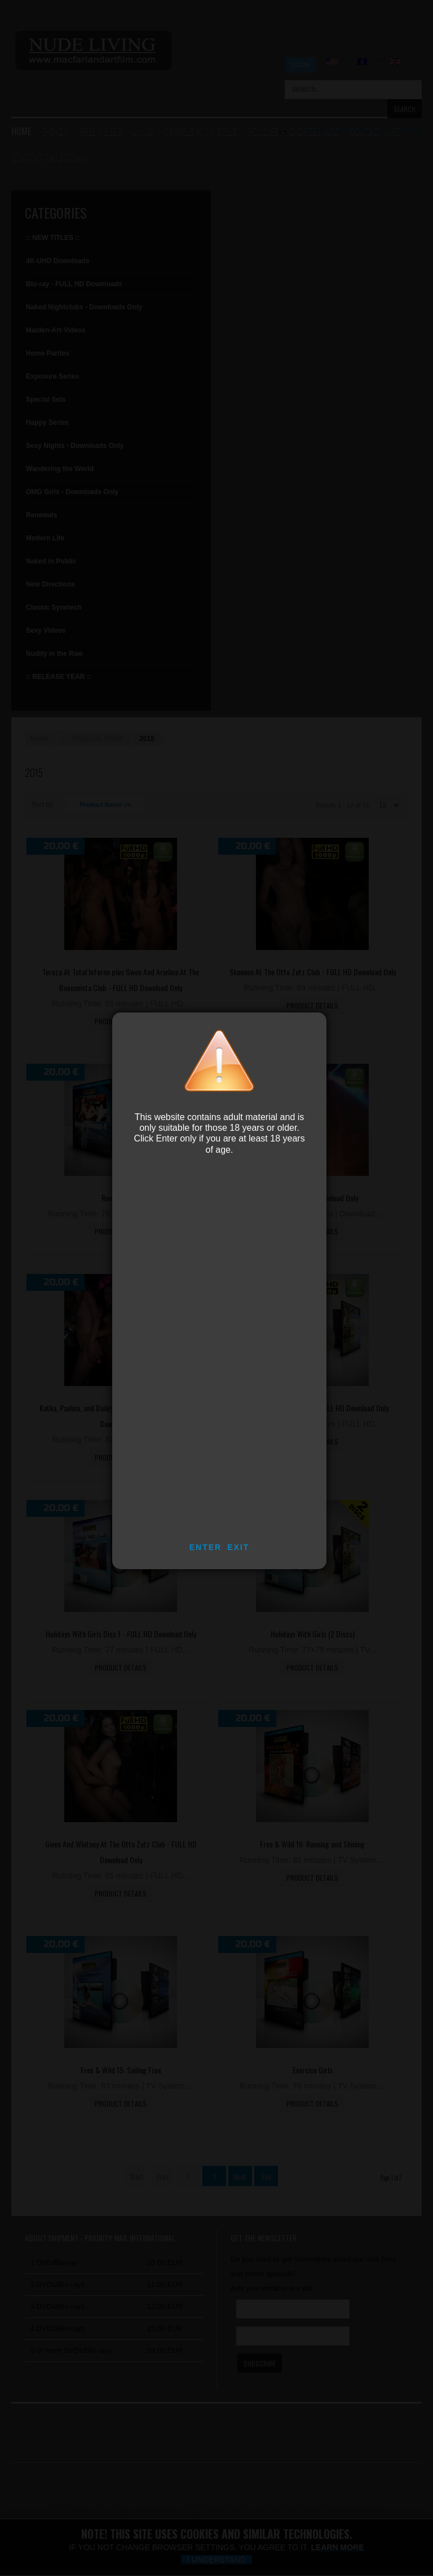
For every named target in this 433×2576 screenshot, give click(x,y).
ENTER (205, 1547)
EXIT (238, 1547)
